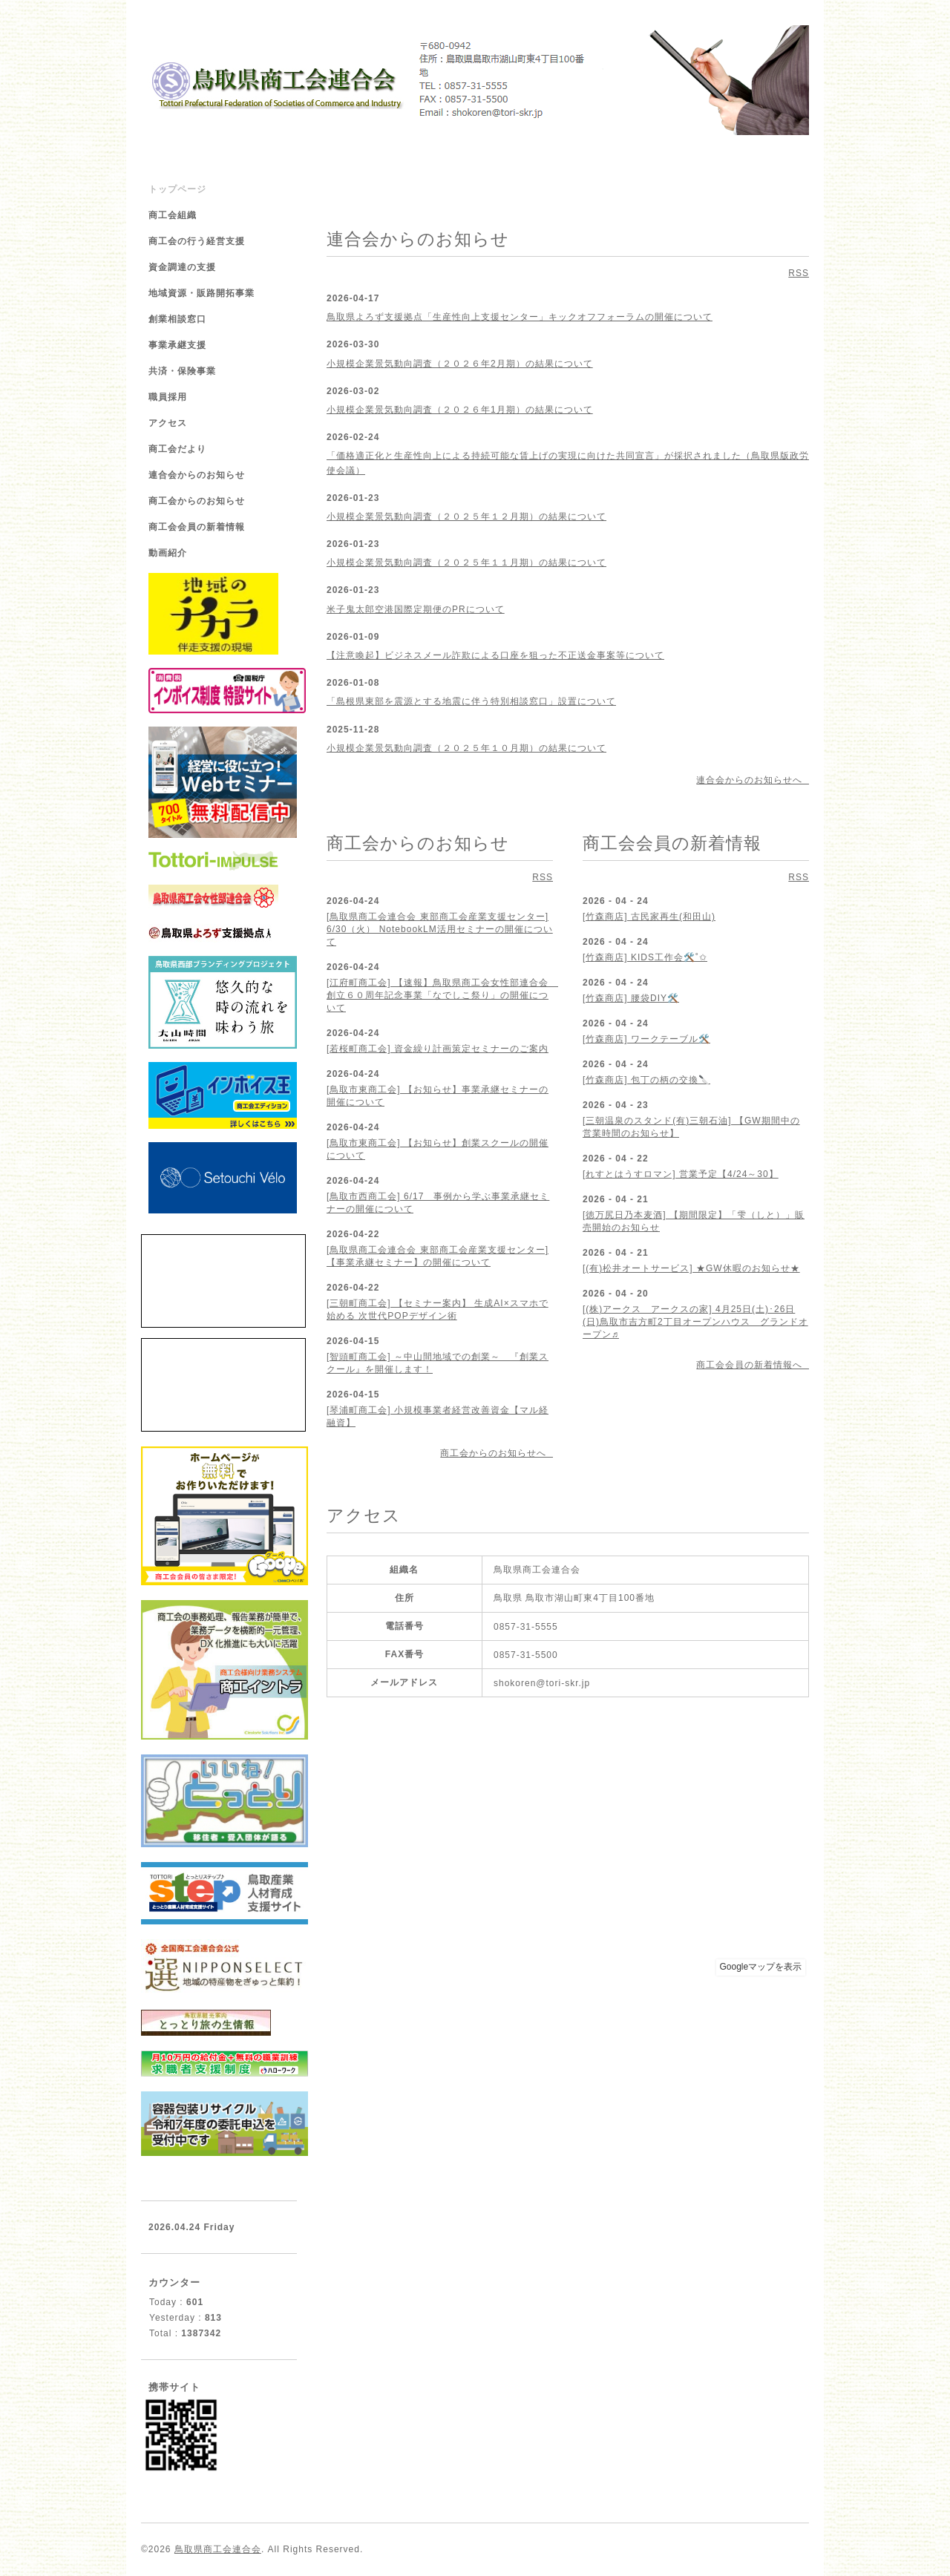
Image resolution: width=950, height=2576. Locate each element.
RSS (798, 273)
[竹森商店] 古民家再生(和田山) (649, 916)
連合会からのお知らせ (196, 475)
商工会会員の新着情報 (196, 527)
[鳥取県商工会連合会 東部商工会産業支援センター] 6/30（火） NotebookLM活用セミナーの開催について (440, 929)
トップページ (177, 189)
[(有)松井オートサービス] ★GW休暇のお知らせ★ (691, 1268)
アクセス (167, 423)
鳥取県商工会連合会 (217, 2549)
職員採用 (167, 397)
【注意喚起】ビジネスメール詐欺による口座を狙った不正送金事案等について (495, 655)
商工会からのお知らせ (196, 501)
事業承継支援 (177, 345)
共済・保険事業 (182, 371)
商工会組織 (172, 215)
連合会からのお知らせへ (752, 780)
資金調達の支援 (182, 267)
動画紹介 (167, 553)
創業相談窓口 (177, 319)
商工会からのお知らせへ (496, 1453)
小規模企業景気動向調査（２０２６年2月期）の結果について (460, 363)
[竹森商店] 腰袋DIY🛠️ (631, 998)
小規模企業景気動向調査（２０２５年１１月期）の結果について (466, 562)
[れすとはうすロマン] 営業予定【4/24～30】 (681, 1174)
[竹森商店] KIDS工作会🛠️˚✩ (645, 957)
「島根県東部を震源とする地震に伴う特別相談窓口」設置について (471, 701)
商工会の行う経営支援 (196, 241)
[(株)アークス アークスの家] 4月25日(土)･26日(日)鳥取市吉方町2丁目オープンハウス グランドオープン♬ (695, 1322)
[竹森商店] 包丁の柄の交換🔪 (646, 1080)
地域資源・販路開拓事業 (201, 293)
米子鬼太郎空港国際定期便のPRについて (416, 609)
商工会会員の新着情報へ (752, 1365)
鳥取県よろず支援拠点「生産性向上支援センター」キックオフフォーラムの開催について (519, 317)
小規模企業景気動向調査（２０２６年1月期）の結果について (460, 409)
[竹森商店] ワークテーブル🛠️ (646, 1039)
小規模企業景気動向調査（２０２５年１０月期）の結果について (466, 748)
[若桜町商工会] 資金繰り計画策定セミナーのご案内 (437, 1048)
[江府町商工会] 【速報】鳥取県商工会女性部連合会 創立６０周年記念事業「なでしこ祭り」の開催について (442, 995)
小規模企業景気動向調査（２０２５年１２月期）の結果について (466, 516)
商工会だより (177, 449)
